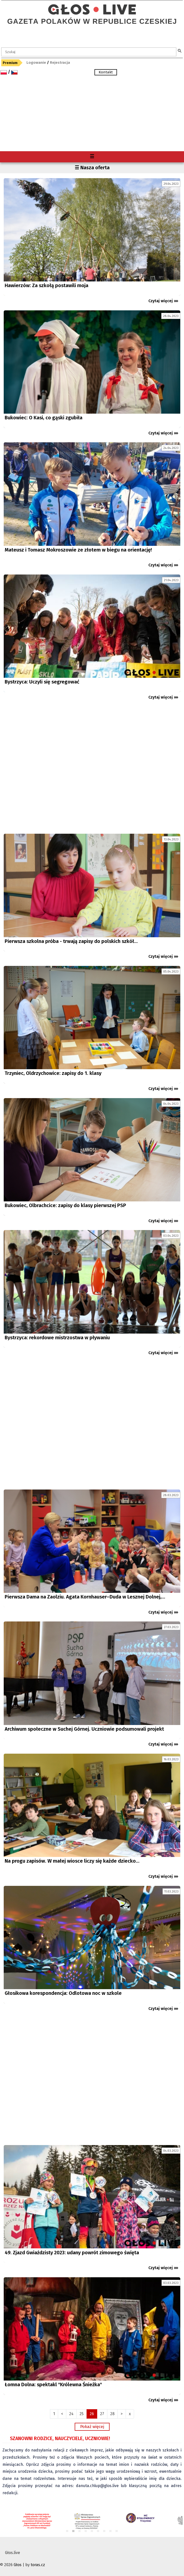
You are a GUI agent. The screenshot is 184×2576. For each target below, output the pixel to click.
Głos (18, 2564)
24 (71, 2413)
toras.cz (38, 2564)
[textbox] (88, 51)
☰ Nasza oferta (92, 167)
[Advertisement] (92, 114)
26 (92, 2413)
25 (82, 2413)
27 (102, 2413)
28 (112, 2413)
